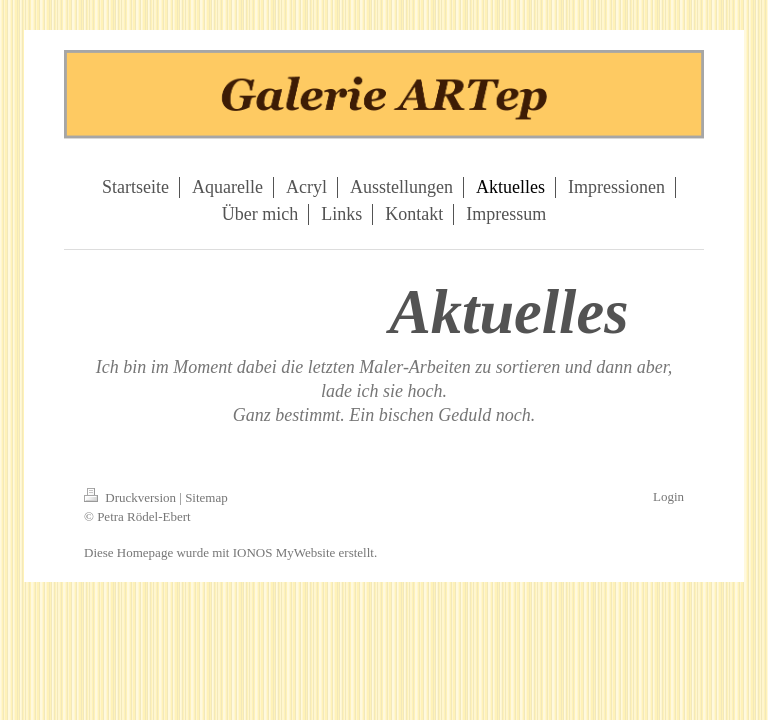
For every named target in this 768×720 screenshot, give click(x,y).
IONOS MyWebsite (284, 552)
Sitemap (206, 497)
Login (668, 496)
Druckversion (131, 497)
